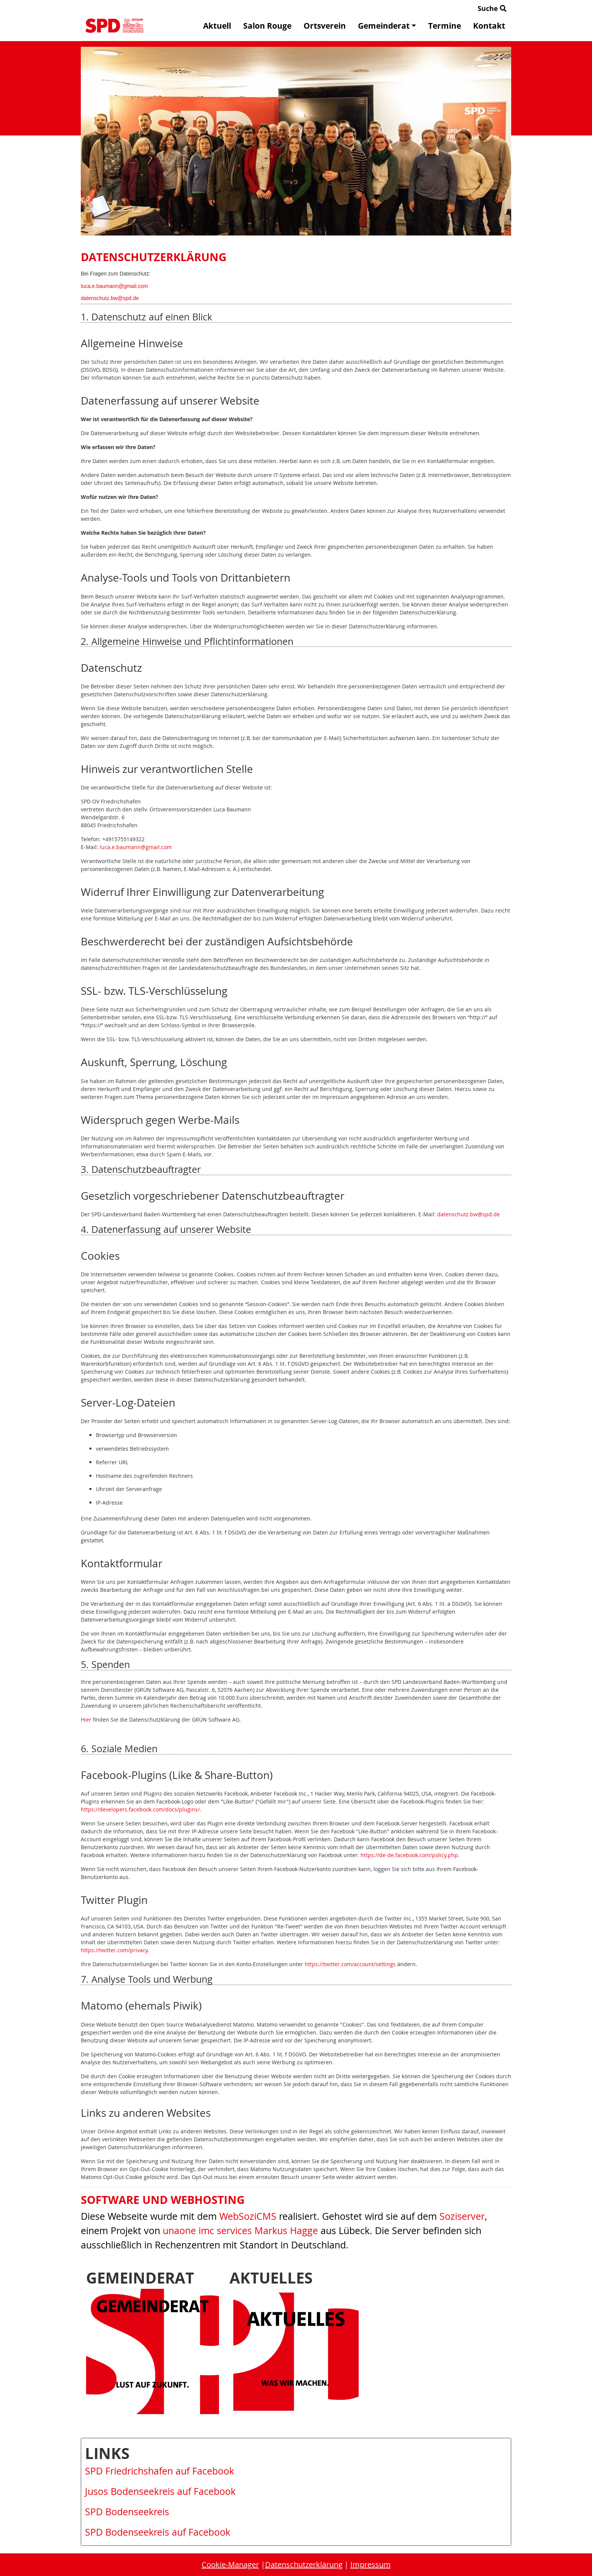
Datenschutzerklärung (303, 2564)
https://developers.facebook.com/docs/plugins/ (140, 1809)
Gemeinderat (387, 25)
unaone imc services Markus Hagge (240, 2230)
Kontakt (489, 25)
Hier (86, 1719)
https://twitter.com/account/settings (350, 1964)
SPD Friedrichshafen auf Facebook (159, 2471)
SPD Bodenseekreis (127, 2511)
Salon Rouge (267, 25)
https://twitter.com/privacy (114, 1950)
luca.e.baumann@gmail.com (114, 286)
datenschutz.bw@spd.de (110, 298)
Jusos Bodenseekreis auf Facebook (160, 2491)
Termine (444, 25)
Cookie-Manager (230, 2564)
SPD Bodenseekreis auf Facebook (157, 2532)
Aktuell (217, 25)
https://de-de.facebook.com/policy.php (409, 1855)
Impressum (370, 2564)
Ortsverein (325, 25)
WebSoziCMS (247, 2216)
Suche (492, 8)
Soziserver (462, 2216)
